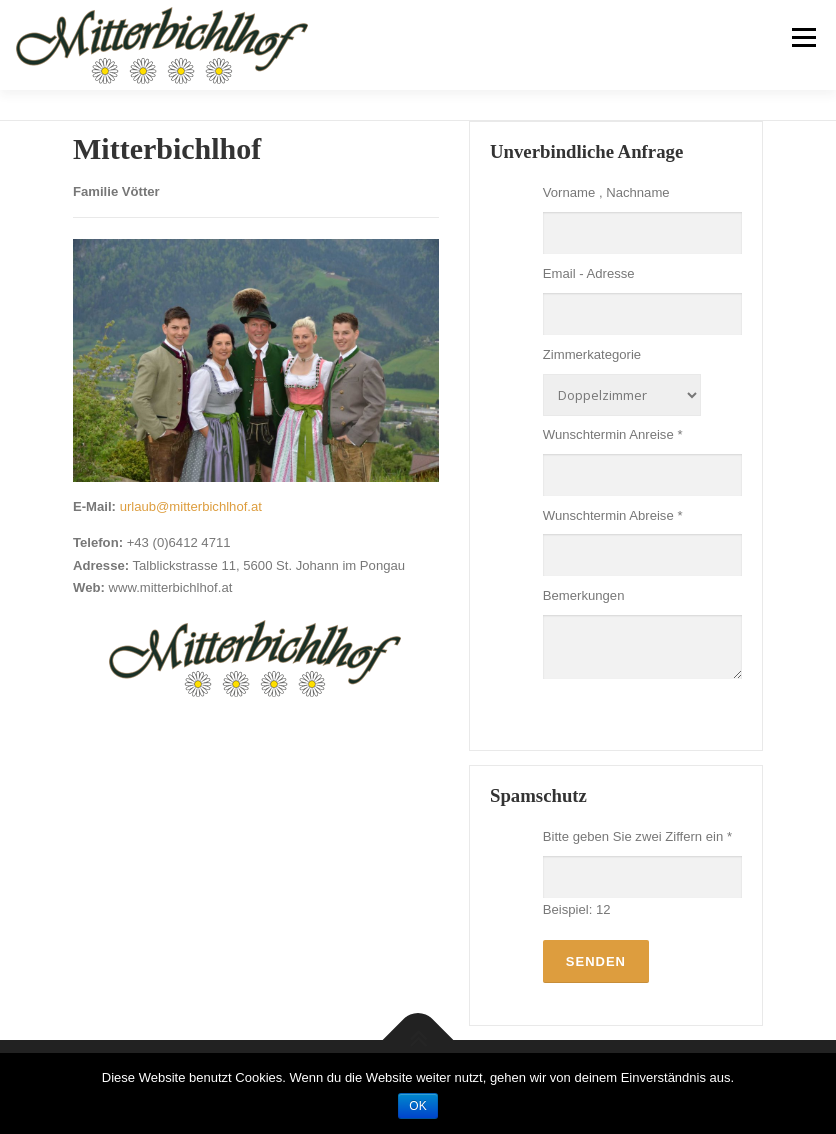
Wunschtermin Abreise (613, 515)
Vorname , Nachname (606, 192)
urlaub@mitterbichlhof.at (191, 506)
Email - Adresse (589, 273)
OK (417, 1106)
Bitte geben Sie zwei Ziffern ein (637, 836)
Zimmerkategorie (592, 354)
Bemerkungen (584, 595)
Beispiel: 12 (577, 909)
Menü (802, 37)
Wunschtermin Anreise (613, 434)
